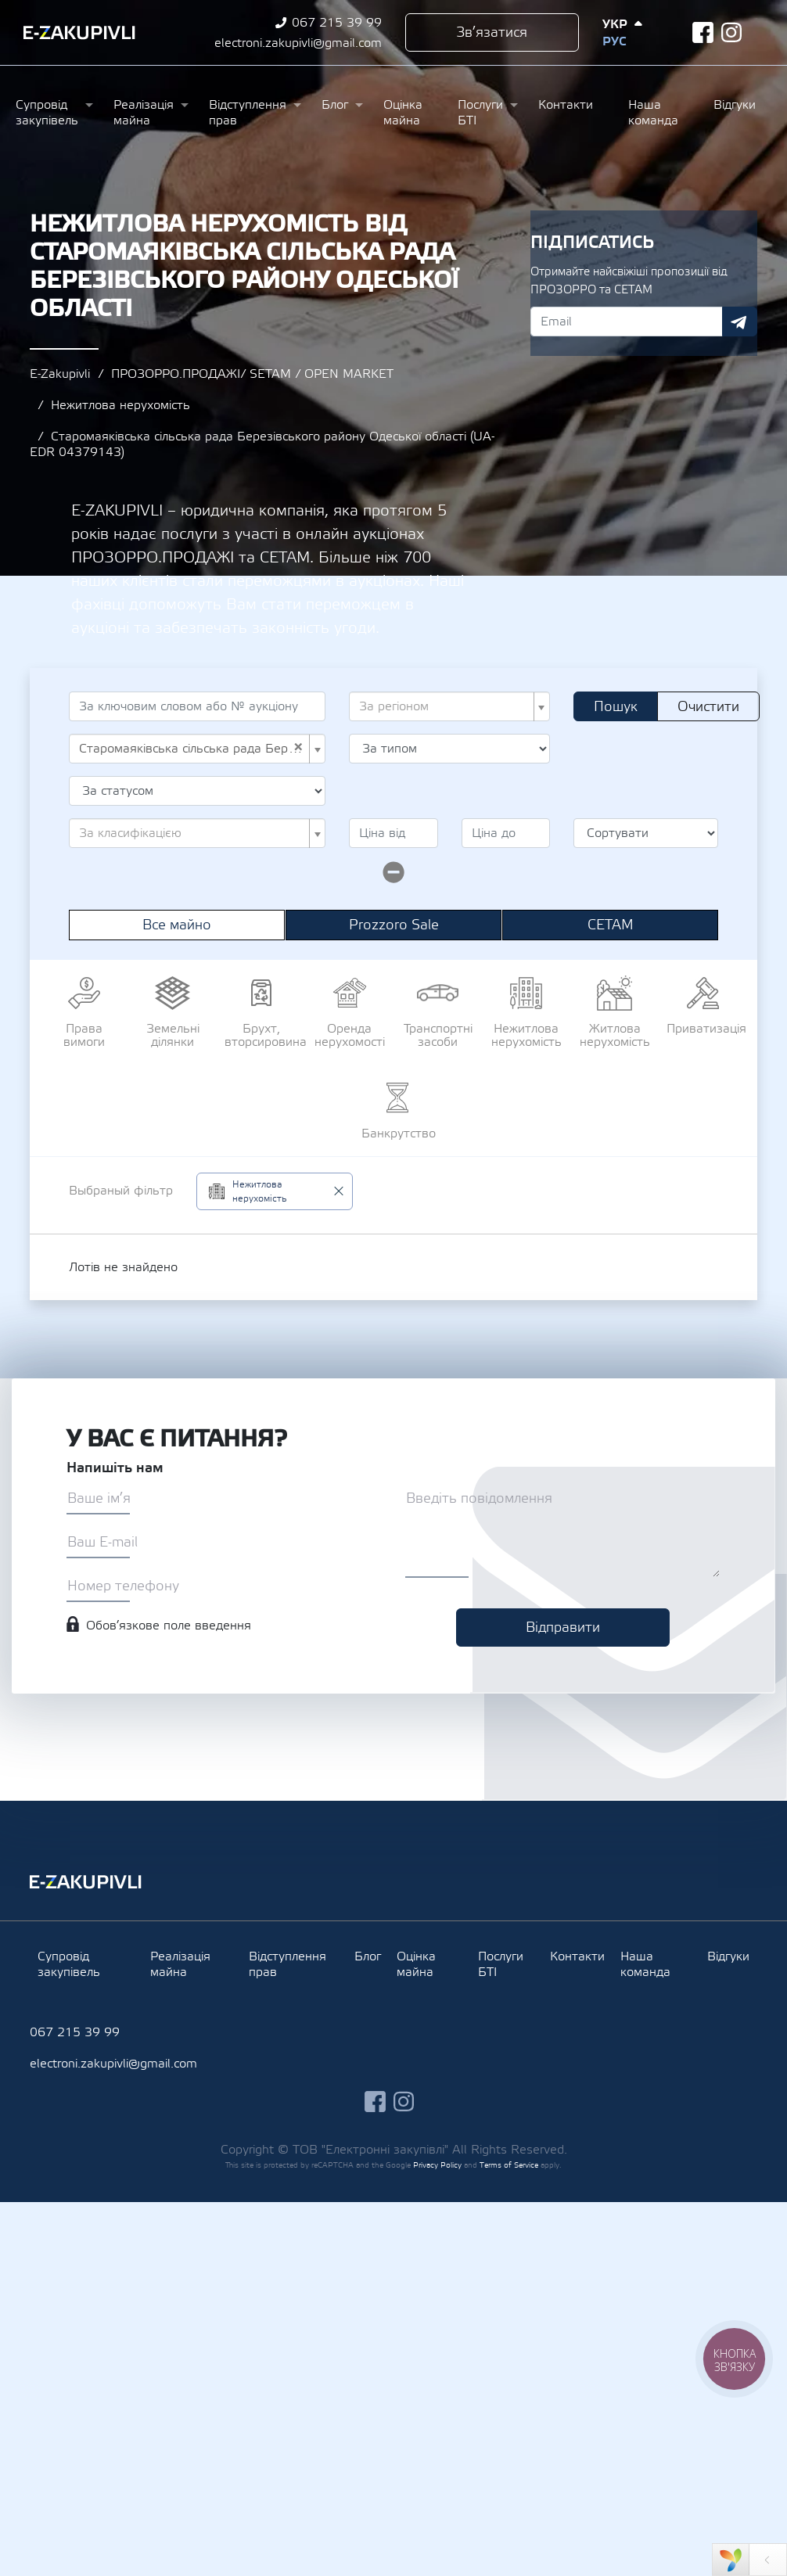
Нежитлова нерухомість (120, 405)
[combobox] (449, 706)
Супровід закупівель (47, 112)
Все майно (176, 925)
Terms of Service (509, 2165)
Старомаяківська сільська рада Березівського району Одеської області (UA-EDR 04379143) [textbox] (192, 748)
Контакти (565, 105)
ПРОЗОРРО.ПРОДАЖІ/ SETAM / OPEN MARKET (252, 374)
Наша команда (653, 112)
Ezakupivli (79, 33)
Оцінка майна (402, 112)
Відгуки (734, 105)
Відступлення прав (247, 112)
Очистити (708, 707)
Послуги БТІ (480, 112)
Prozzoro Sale (394, 925)
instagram (731, 32)
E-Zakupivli (60, 374)
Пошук (616, 707)
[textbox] (444, 706)
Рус (614, 41)
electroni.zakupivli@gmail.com (298, 43)
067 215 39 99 (337, 23)
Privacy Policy (437, 2165)
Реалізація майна (143, 112)
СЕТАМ (611, 925)
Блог (335, 105)
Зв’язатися (491, 32)
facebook (702, 32)
